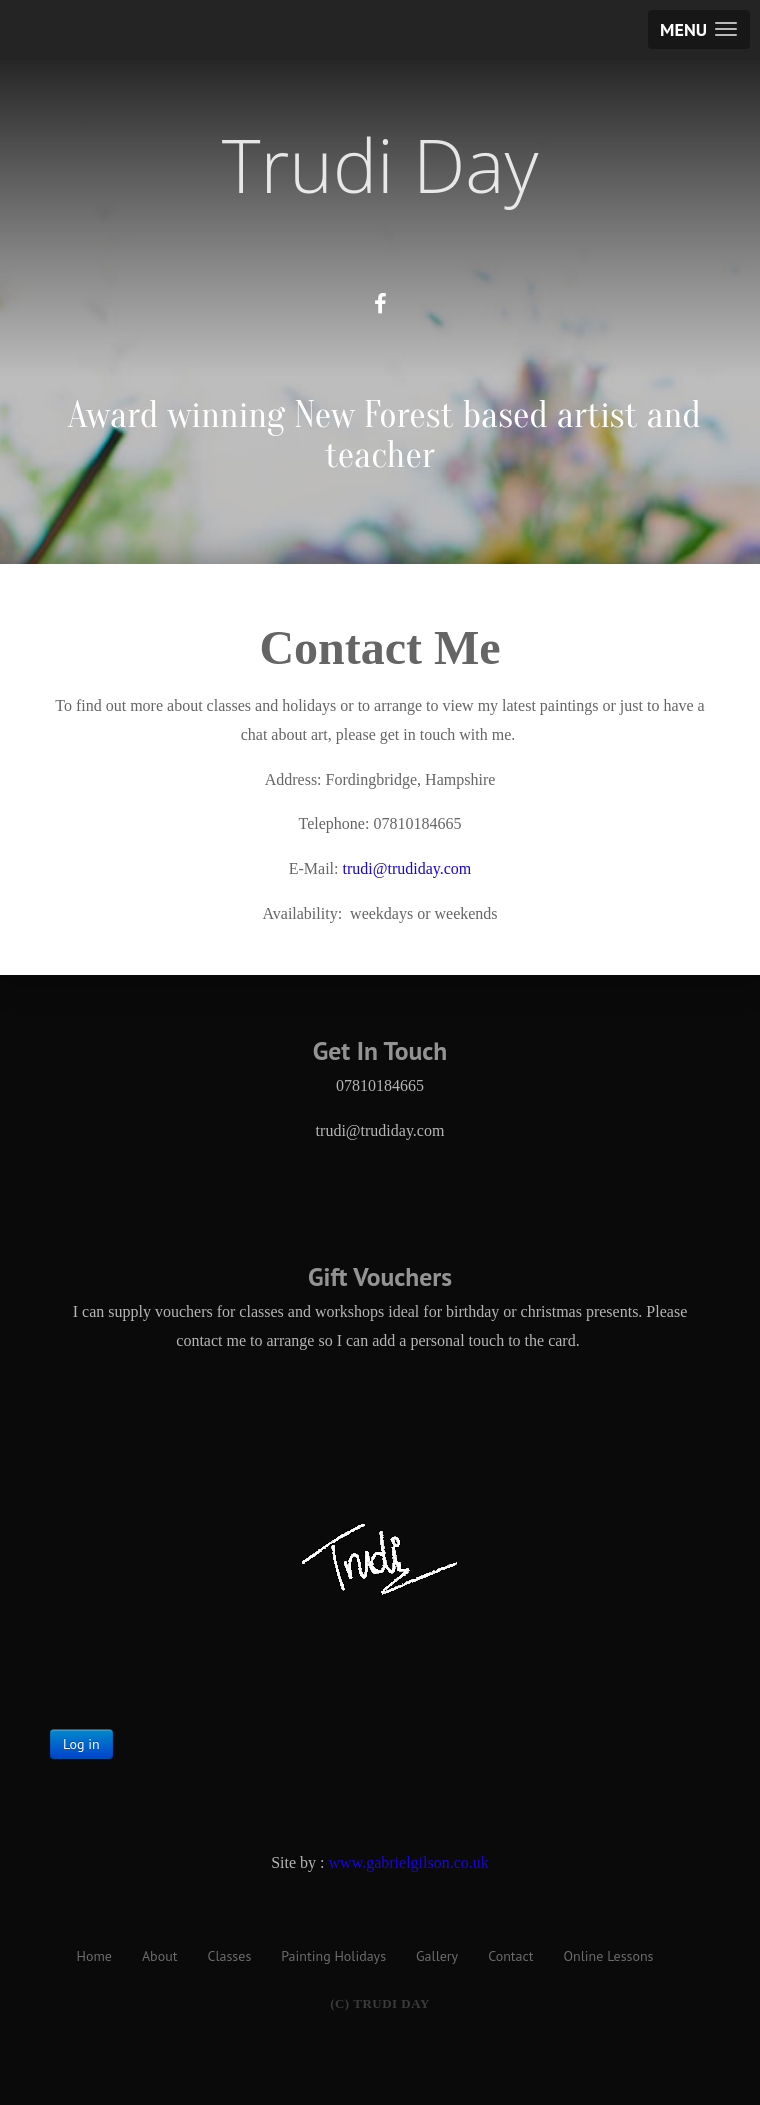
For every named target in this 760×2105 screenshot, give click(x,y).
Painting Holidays (333, 1956)
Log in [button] (81, 1744)
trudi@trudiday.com (406, 868)
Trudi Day (380, 165)
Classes (229, 1956)
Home (94, 1956)
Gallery (437, 1956)
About (160, 1956)
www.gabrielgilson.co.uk (409, 1862)
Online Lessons (609, 1956)
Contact (510, 1956)
